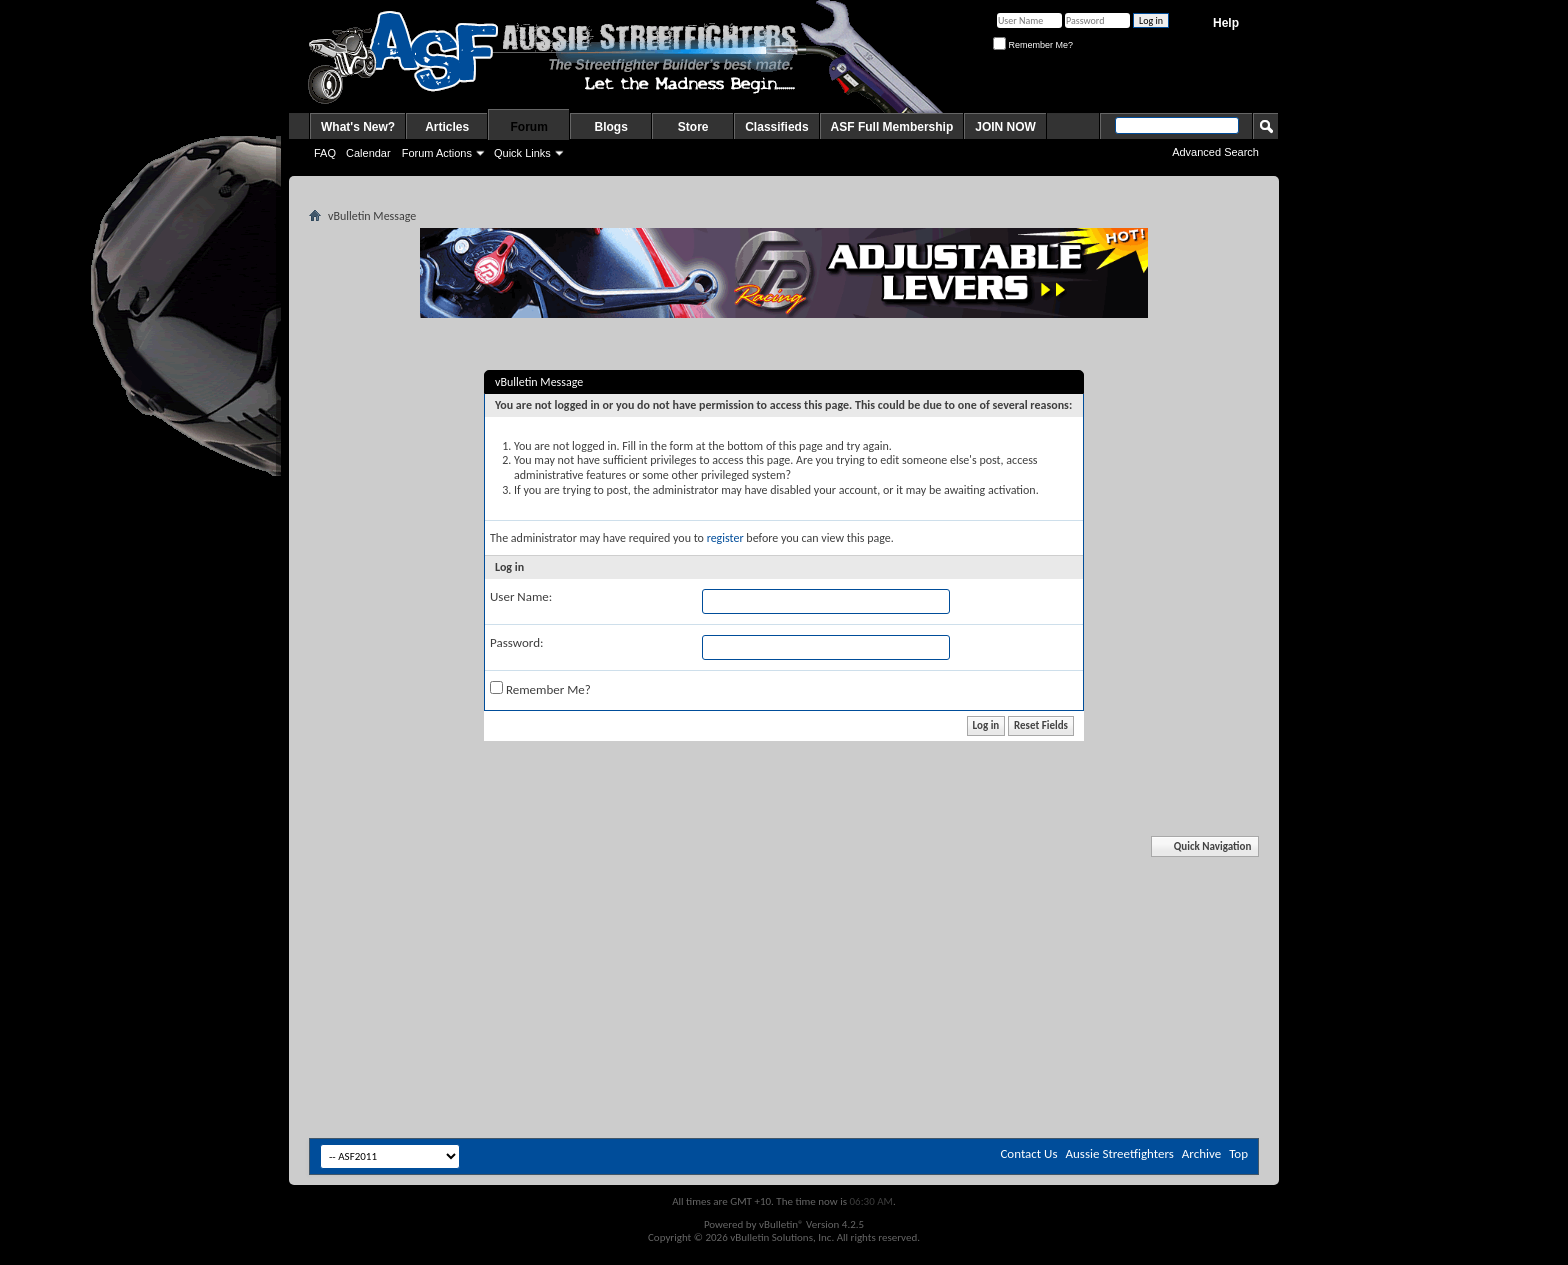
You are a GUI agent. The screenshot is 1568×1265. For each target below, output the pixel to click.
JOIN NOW (1005, 127)
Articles (447, 127)
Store (693, 127)
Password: (516, 642)
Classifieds (776, 127)
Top (1238, 1153)
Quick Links (522, 153)
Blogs (611, 127)
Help (1226, 23)
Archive (1201, 1153)
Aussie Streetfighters (1120, 1153)
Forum (529, 127)
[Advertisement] (784, 898)
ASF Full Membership (892, 127)
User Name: (521, 596)
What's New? (358, 127)
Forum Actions (437, 153)
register (725, 538)
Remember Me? (1033, 45)
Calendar (368, 153)
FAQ (325, 153)
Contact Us (1028, 1153)
